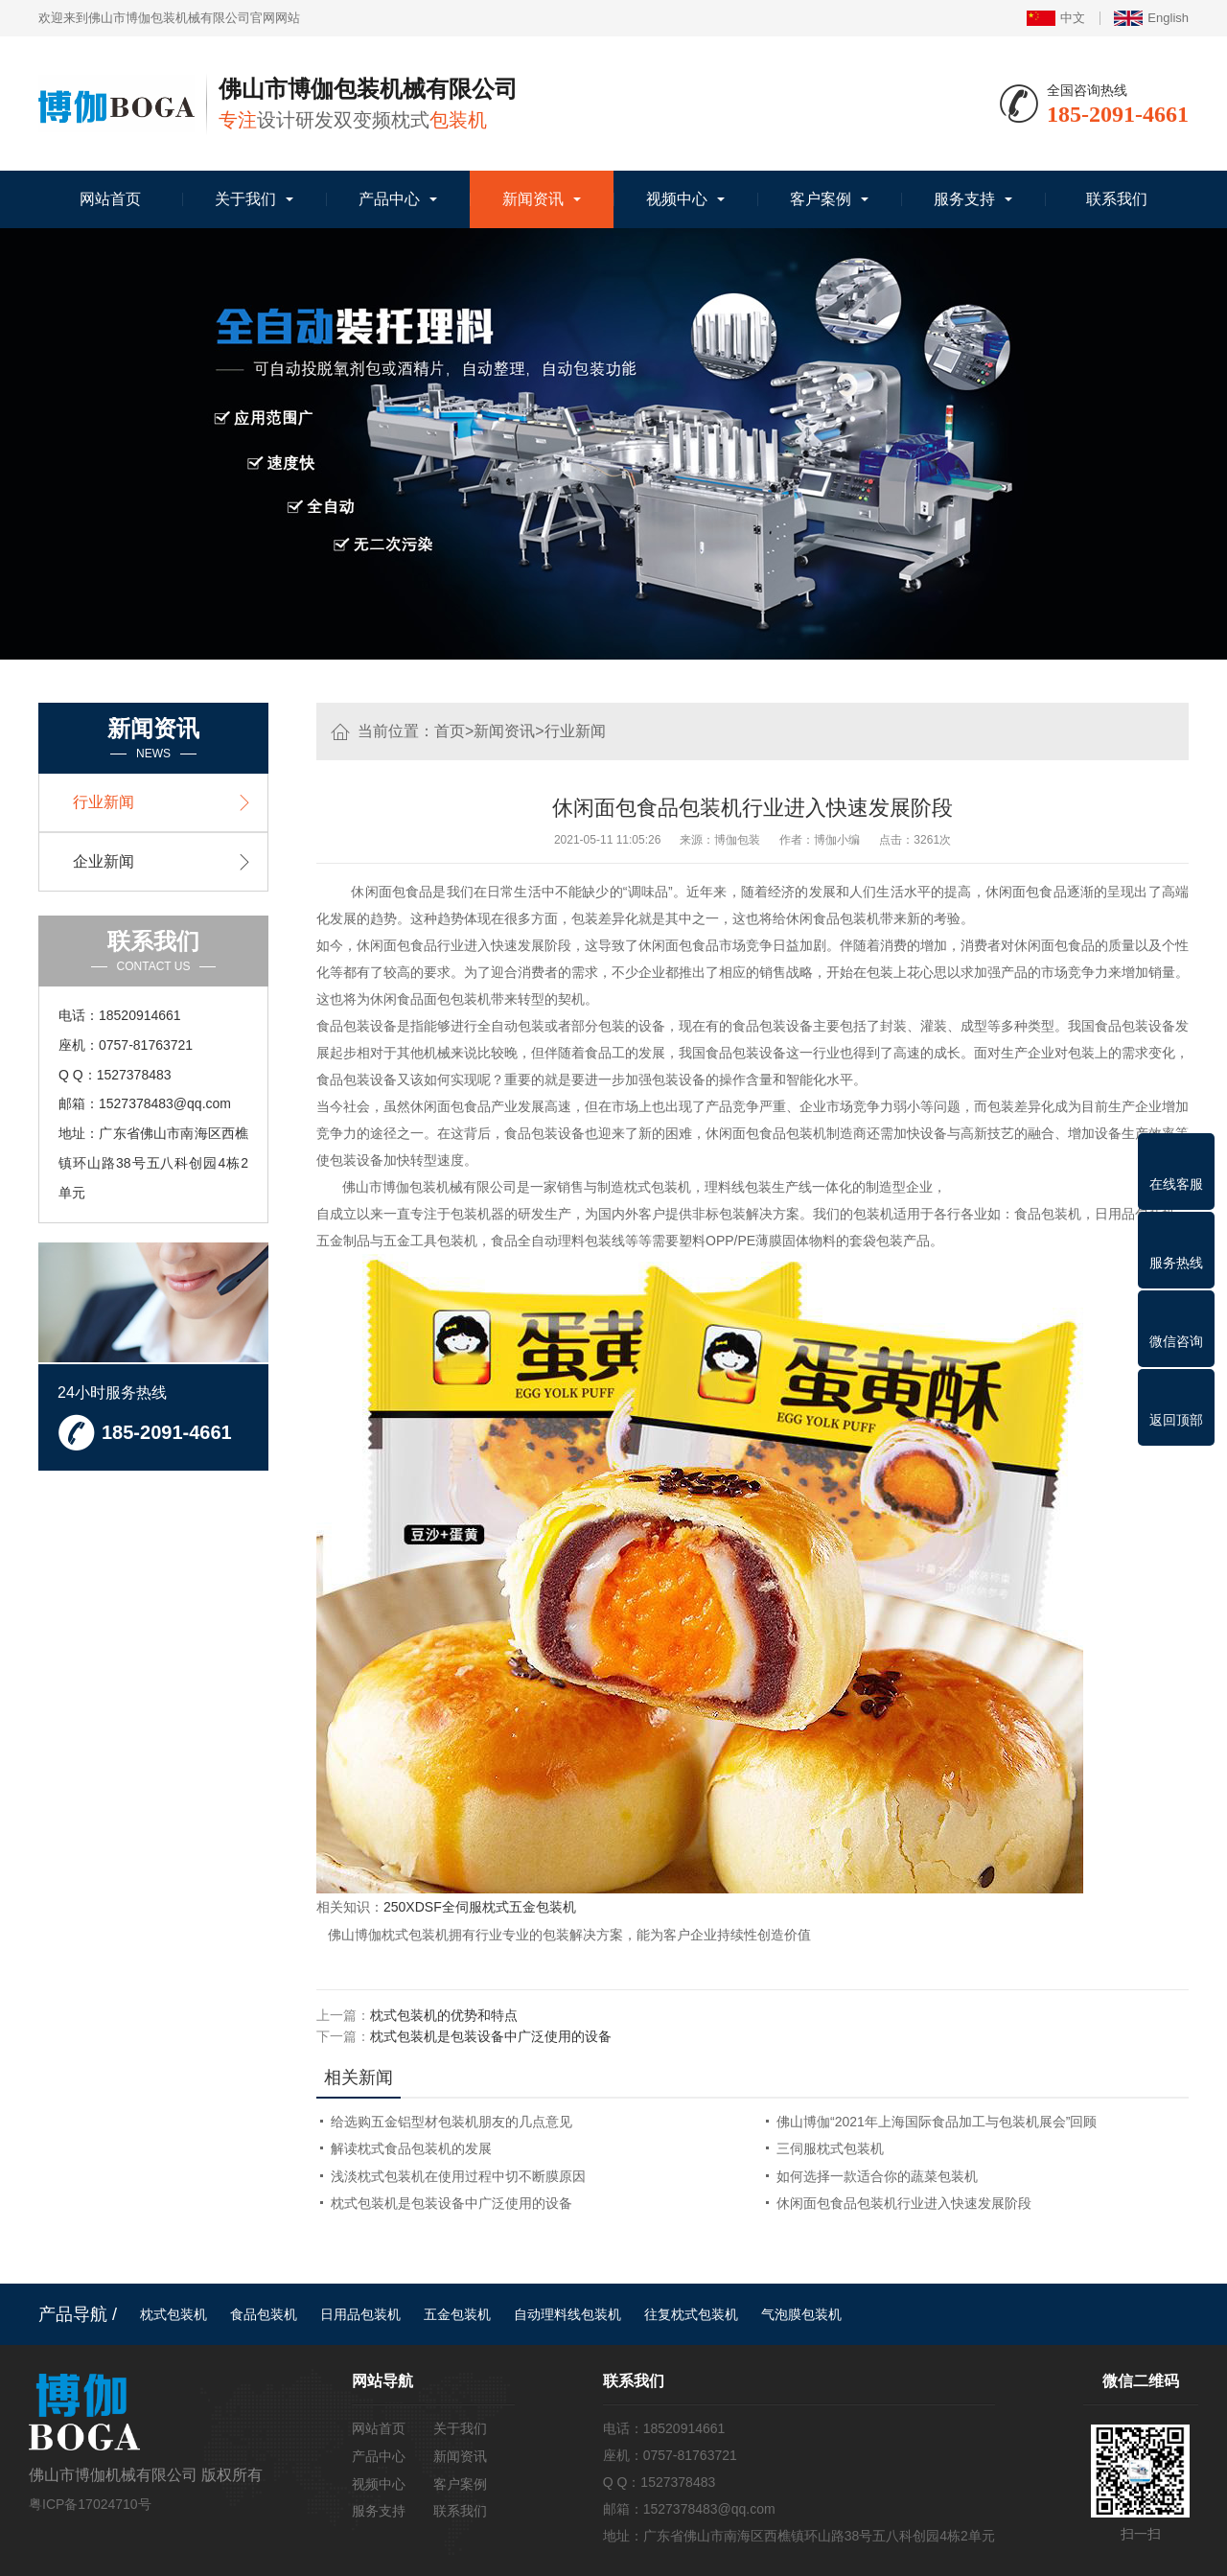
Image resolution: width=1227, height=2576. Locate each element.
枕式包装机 (173, 2312)
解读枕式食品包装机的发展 (411, 2147)
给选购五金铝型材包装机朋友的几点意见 (451, 2120)
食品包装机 (263, 2312)
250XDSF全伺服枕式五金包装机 (479, 1907)
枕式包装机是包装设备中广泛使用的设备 (491, 2035)
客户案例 (820, 199)
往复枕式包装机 (691, 2312)
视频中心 (676, 199)
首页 (449, 731)
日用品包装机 (360, 2312)
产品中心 (389, 199)
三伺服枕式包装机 (830, 2147)
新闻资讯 (533, 199)
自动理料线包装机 (567, 2312)
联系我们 (1116, 199)
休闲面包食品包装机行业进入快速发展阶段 (903, 2201)
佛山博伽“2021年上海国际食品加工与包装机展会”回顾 (936, 2120)
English (1151, 18)
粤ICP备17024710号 (90, 2502)
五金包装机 (457, 2312)
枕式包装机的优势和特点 (444, 2014)
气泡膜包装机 (801, 2312)
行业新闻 (575, 731)
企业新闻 (103, 861)
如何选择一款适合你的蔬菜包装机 (877, 2174)
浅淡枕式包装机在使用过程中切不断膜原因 (458, 2174)
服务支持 (964, 199)
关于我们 (245, 199)
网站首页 (110, 199)
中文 (1056, 18)
